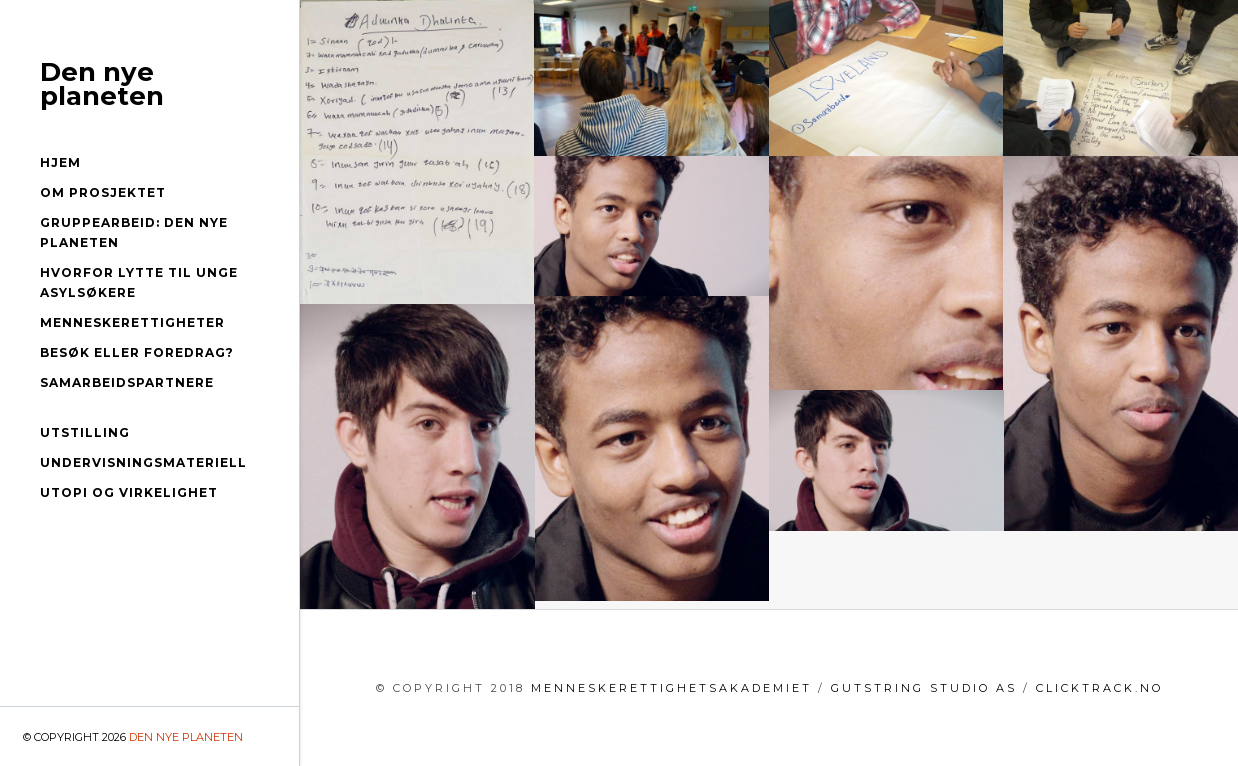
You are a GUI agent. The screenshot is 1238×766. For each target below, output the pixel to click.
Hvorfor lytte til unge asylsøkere (139, 282)
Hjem (60, 162)
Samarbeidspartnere (127, 382)
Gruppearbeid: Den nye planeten (134, 232)
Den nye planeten (102, 84)
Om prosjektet (103, 192)
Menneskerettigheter (132, 322)
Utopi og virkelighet (129, 492)
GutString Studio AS (924, 688)
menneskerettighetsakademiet (671, 688)
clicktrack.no (1099, 688)
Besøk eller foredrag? (137, 352)
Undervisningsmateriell (143, 462)
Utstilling (85, 432)
